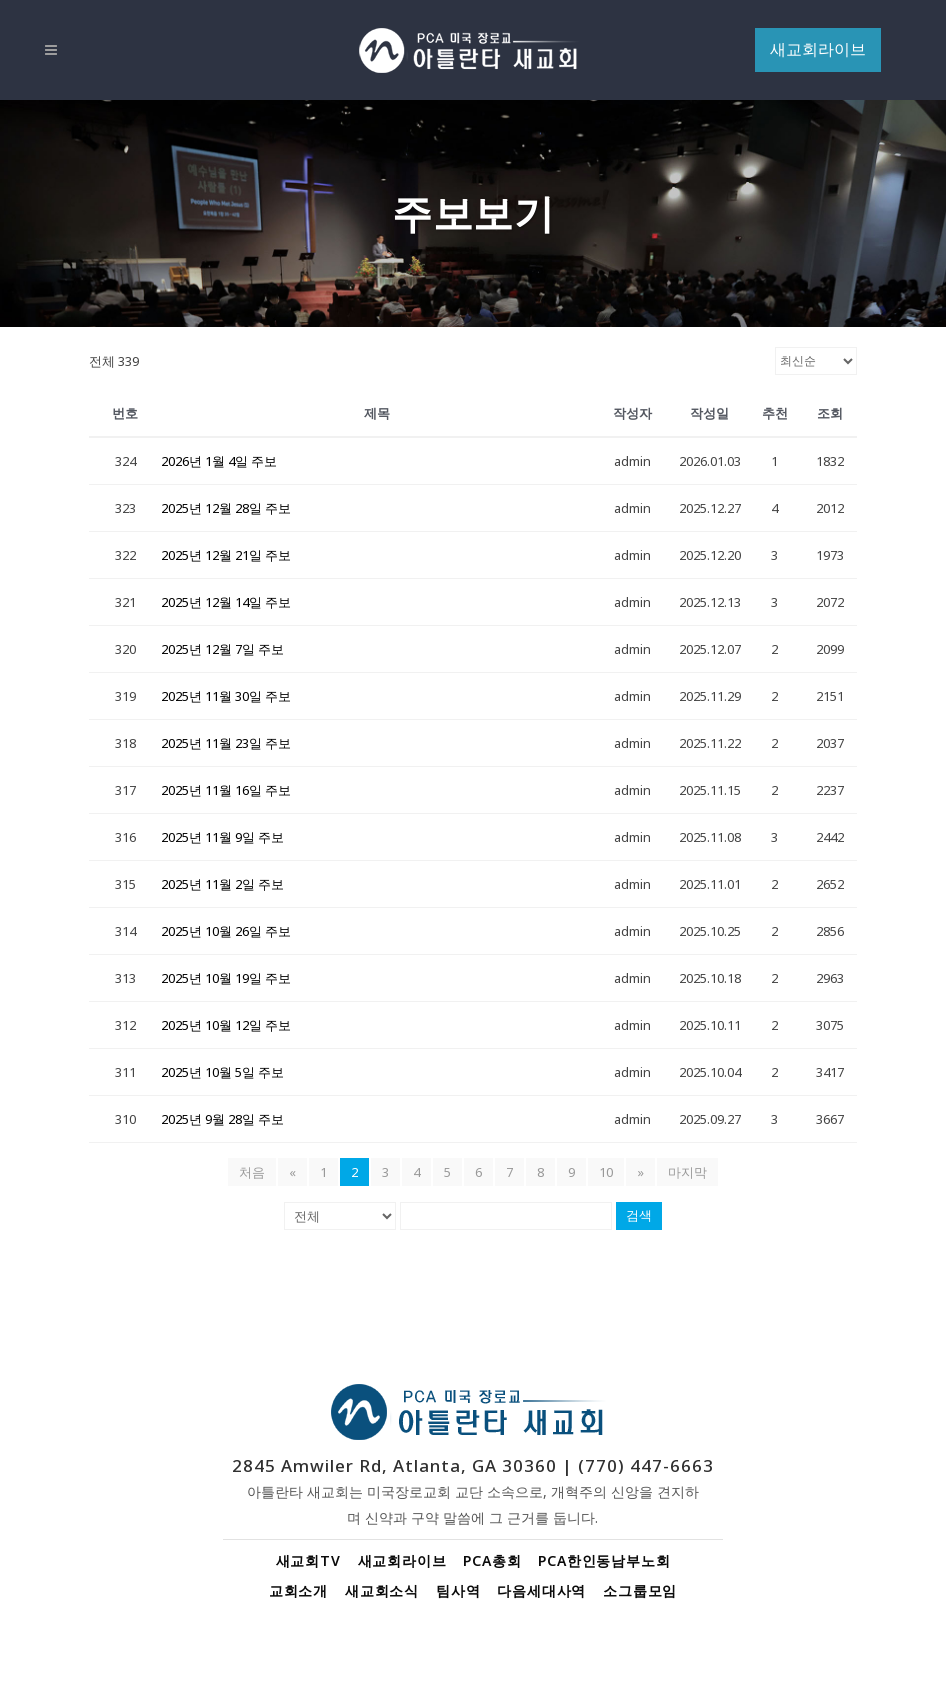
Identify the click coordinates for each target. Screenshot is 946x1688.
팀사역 (458, 1590)
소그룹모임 (640, 1590)
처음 (252, 1172)
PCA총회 (492, 1560)
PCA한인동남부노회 (604, 1560)
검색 (639, 1215)
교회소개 (298, 1590)
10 (606, 1172)
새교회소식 (382, 1590)
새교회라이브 (402, 1560)
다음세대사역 (541, 1590)
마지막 (687, 1172)
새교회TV (308, 1560)
